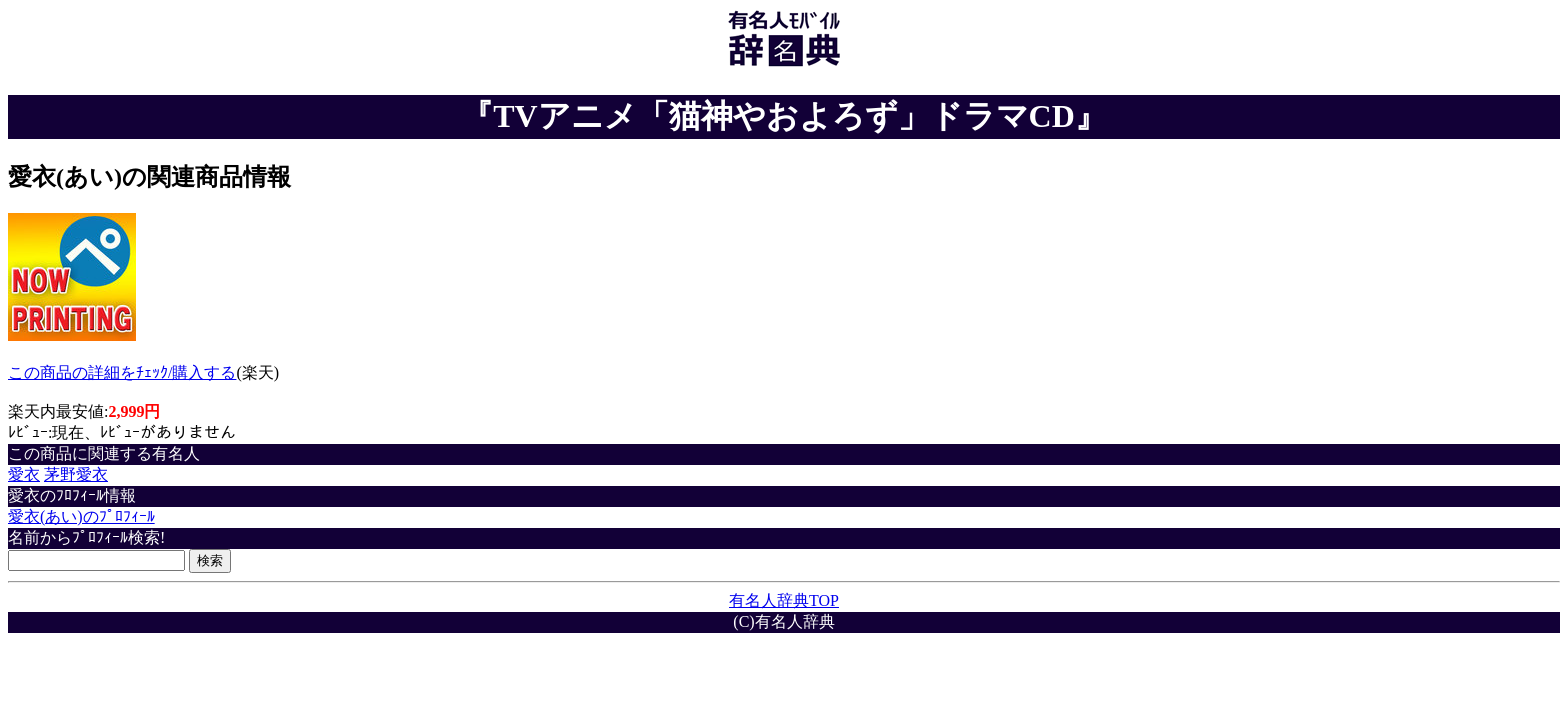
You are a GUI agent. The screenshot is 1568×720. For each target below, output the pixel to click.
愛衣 (24, 474)
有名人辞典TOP (784, 600)
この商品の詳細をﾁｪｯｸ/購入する (122, 372)
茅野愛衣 (76, 474)
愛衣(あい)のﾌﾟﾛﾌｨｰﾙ (81, 516)
